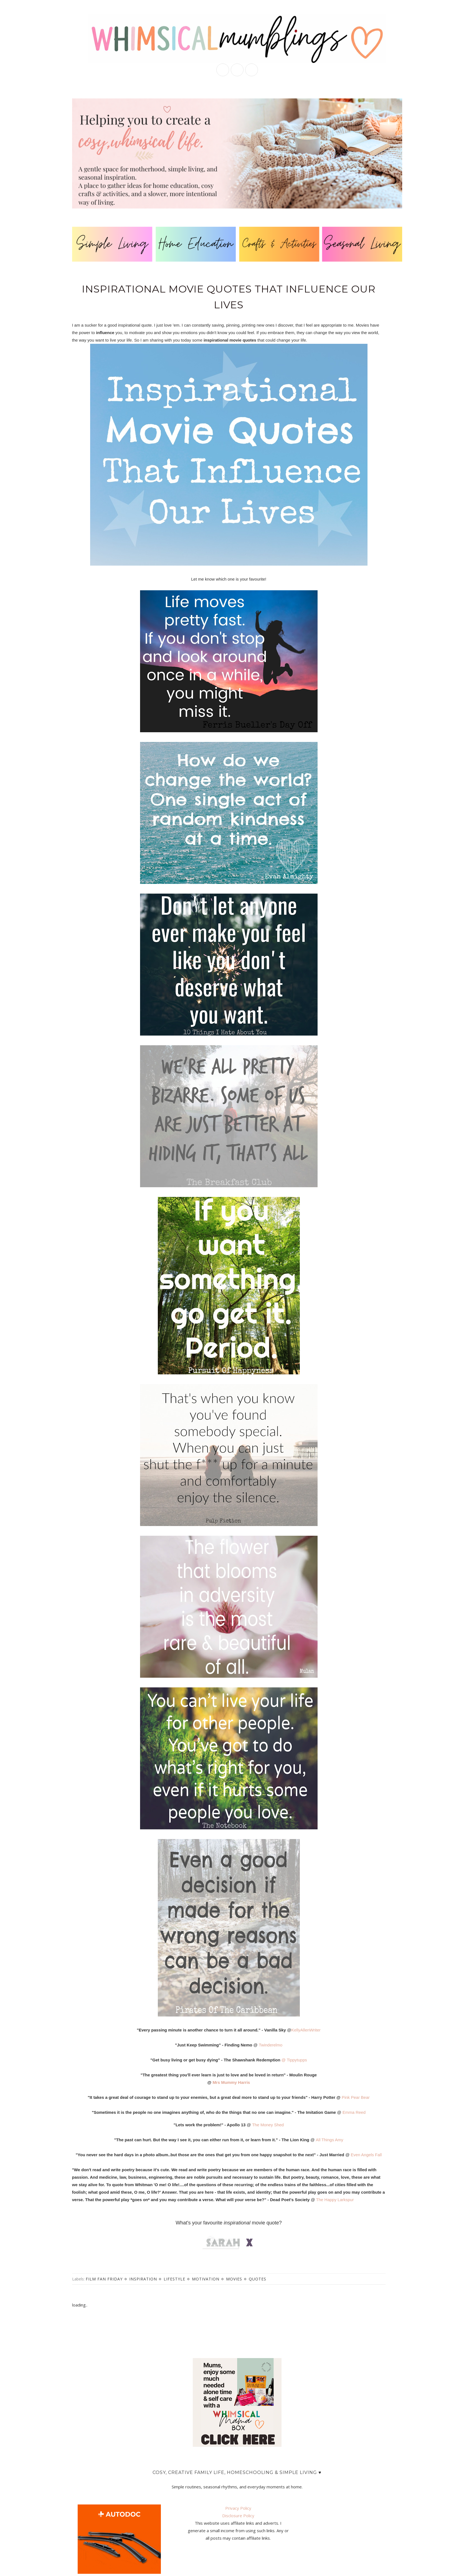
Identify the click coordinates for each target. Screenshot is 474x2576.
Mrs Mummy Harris (231, 2082)
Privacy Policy (238, 2508)
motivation (205, 2279)
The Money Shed (268, 2124)
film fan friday (104, 2279)
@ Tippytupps (294, 2060)
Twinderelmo (270, 2045)
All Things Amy (329, 2139)
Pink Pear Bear (356, 2097)
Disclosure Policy (238, 2515)
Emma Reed (354, 2112)
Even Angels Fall (366, 2154)
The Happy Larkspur (335, 2199)
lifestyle (174, 2279)
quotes (257, 2279)
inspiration (143, 2279)
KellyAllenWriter (306, 2030)
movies (234, 2279)
